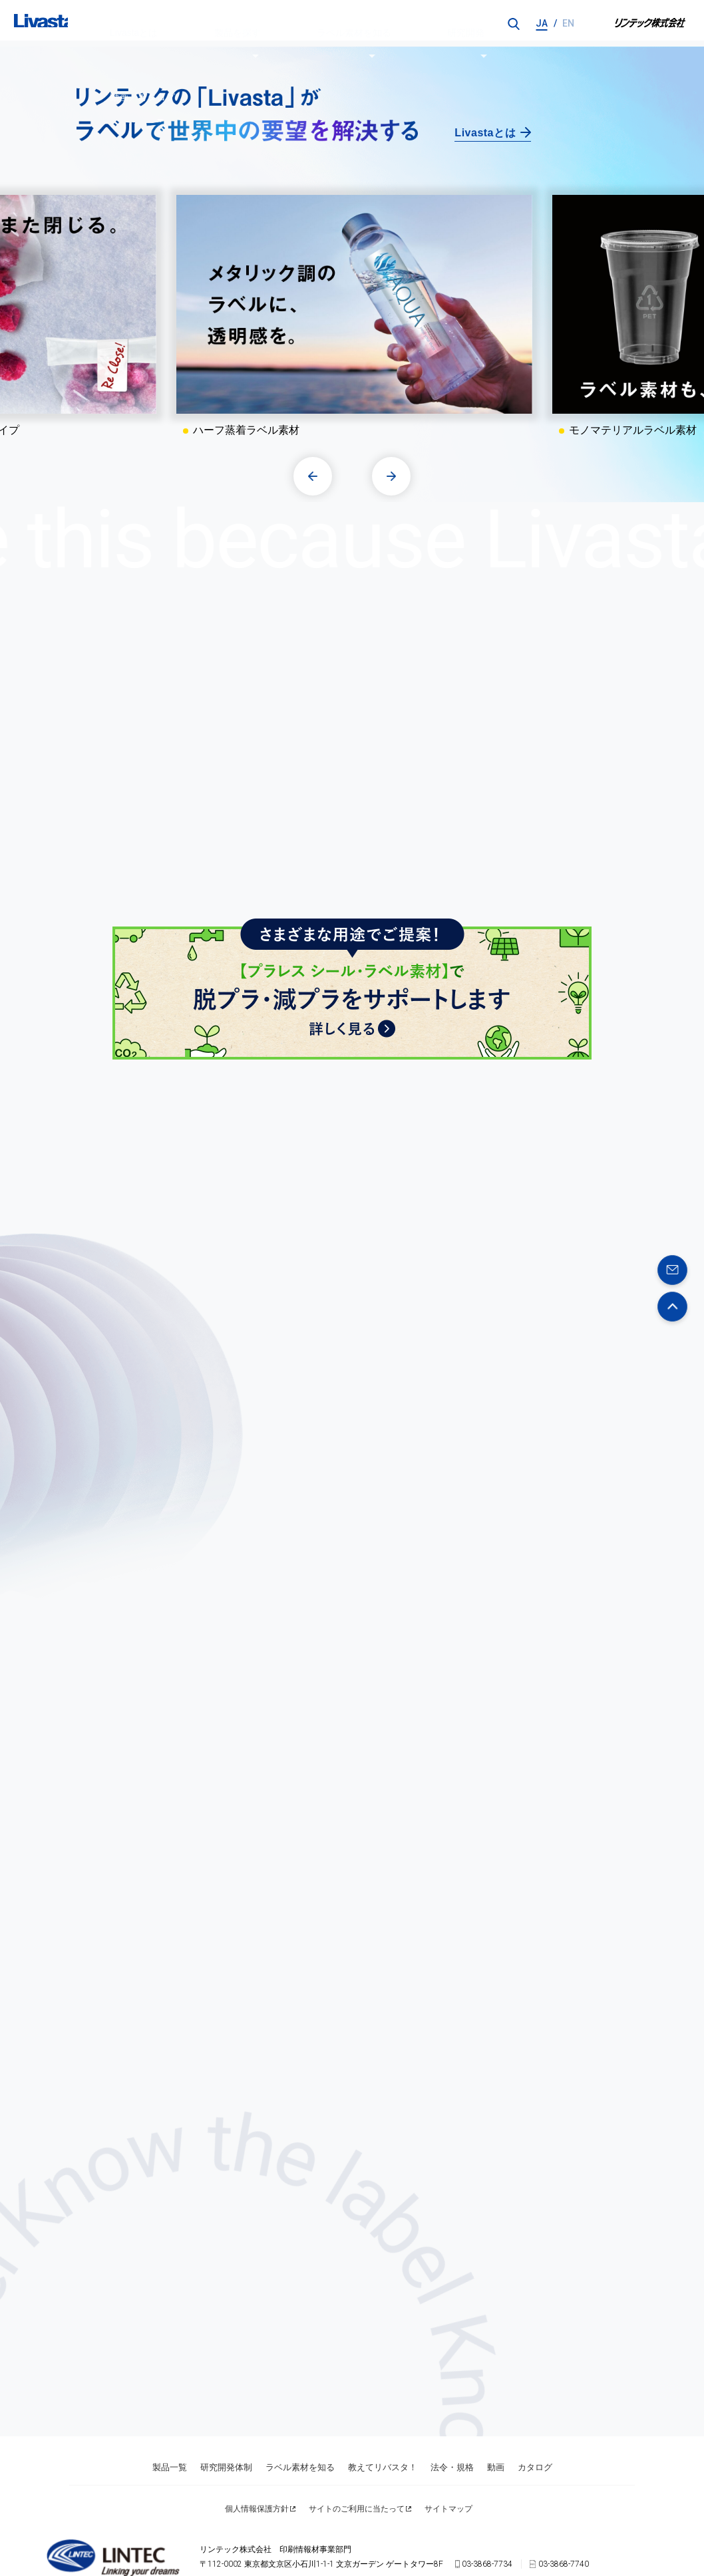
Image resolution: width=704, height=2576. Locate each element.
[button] (314, 475)
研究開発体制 (226, 2446)
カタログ (535, 2446)
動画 (495, 2446)
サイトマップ (448, 2475)
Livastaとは (135, 23)
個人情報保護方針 (257, 2475)
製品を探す (203, 23)
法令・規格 (452, 2446)
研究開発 (359, 23)
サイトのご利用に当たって (357, 2475)
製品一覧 (169, 2446)
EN (568, 23)
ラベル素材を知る (283, 23)
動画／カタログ (429, 23)
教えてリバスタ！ (382, 2446)
